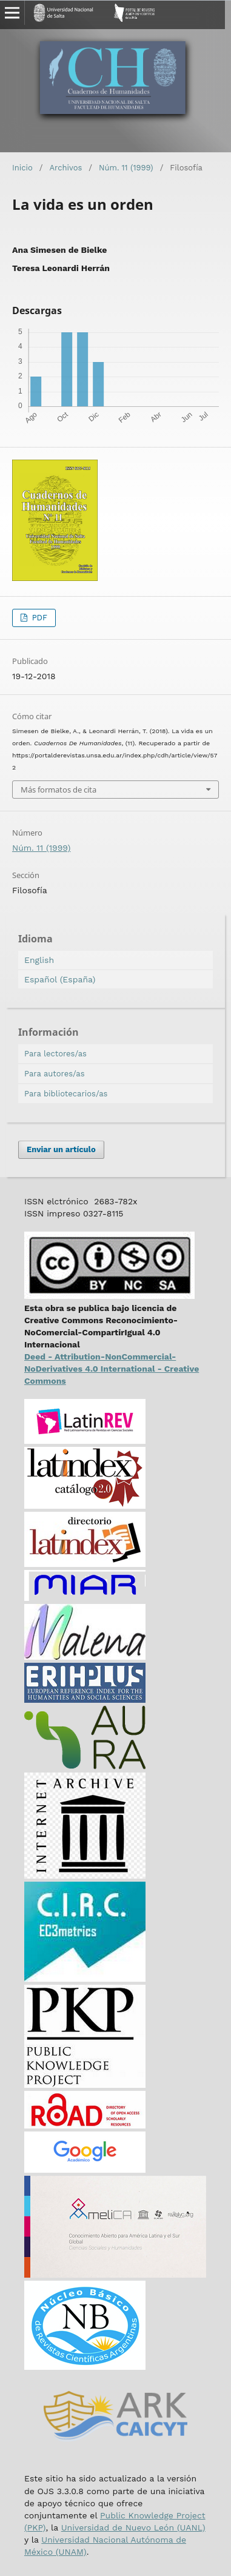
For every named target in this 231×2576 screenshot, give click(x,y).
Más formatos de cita (58, 789)
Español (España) (59, 979)
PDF (38, 617)
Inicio (22, 167)
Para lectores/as (55, 1053)
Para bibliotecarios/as (65, 1093)
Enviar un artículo (61, 1149)
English (39, 960)
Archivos (65, 167)
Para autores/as (54, 1073)
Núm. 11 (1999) (126, 167)
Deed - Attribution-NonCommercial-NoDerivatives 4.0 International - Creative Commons (111, 1369)
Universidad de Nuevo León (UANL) (133, 2527)
